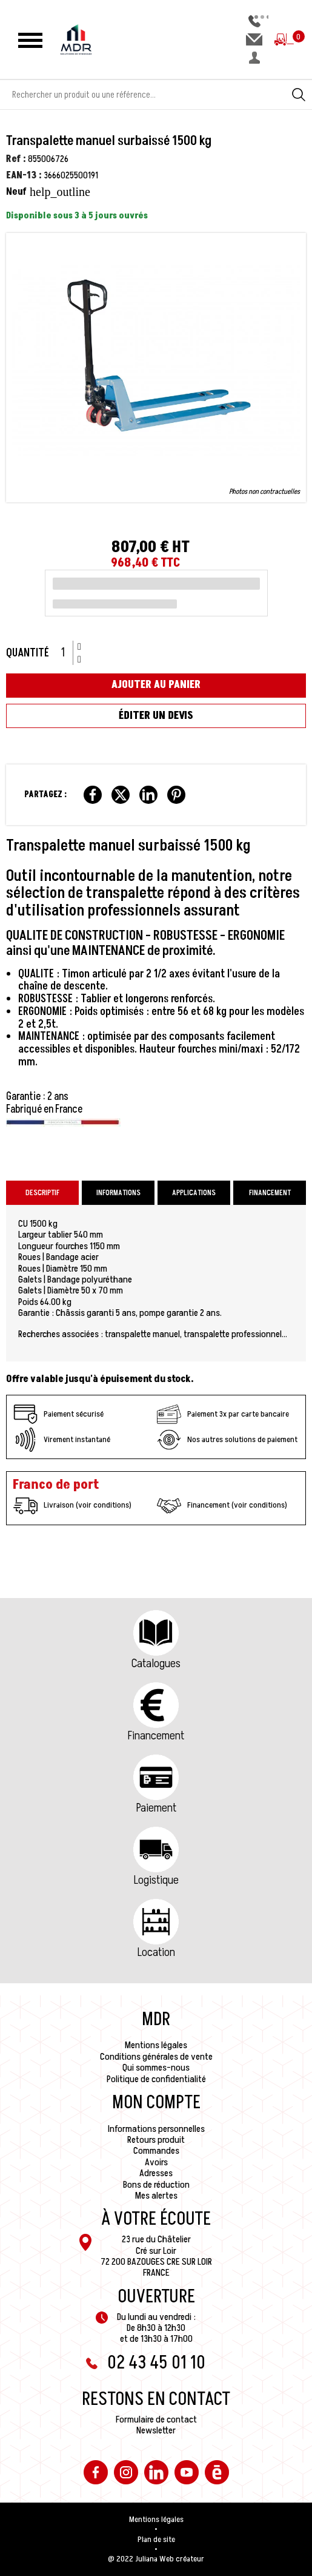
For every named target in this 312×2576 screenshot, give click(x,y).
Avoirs (156, 2162)
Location (156, 1952)
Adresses (156, 2173)
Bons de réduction (156, 2184)
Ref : (16, 158)
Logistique (156, 1880)
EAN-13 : (24, 175)
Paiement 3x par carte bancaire (223, 1414)
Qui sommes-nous (156, 2067)
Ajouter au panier (156, 684)
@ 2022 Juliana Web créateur (156, 2559)
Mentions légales (156, 2045)
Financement (156, 1735)
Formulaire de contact (156, 2419)
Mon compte (156, 2103)
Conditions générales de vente (156, 2056)
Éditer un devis (156, 715)
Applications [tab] (194, 1192)
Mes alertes (156, 2195)
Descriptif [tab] (42, 1192)
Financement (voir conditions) (222, 1506)
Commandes (156, 2150)
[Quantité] (67, 653)
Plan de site (156, 2539)
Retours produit (156, 2139)
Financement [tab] (270, 1192)
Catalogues (156, 1663)
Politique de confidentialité (156, 2079)
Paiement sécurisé (58, 1414)
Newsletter (156, 2430)
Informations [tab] (118, 1192)
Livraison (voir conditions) (72, 1506)
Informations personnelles (156, 2129)
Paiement (156, 1807)
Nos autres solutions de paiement (227, 1440)
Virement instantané (61, 1440)
